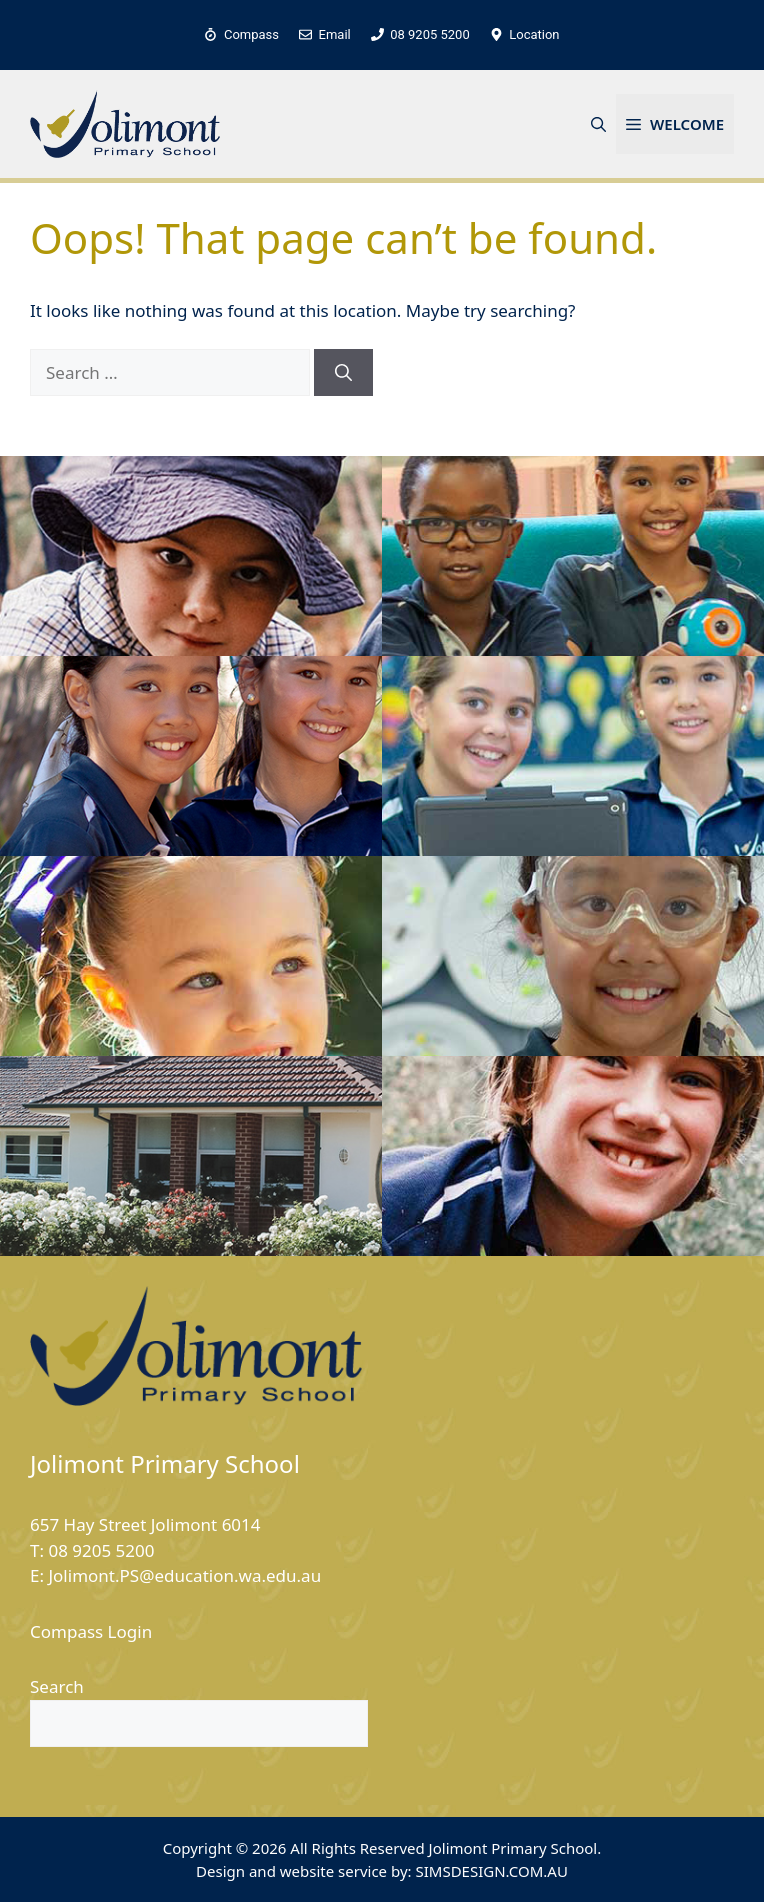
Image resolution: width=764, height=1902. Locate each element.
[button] (598, 124)
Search (57, 1686)
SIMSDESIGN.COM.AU (491, 1871)
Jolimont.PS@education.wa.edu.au (184, 1575)
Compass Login (91, 1631)
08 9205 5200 (101, 1550)
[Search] (343, 373)
